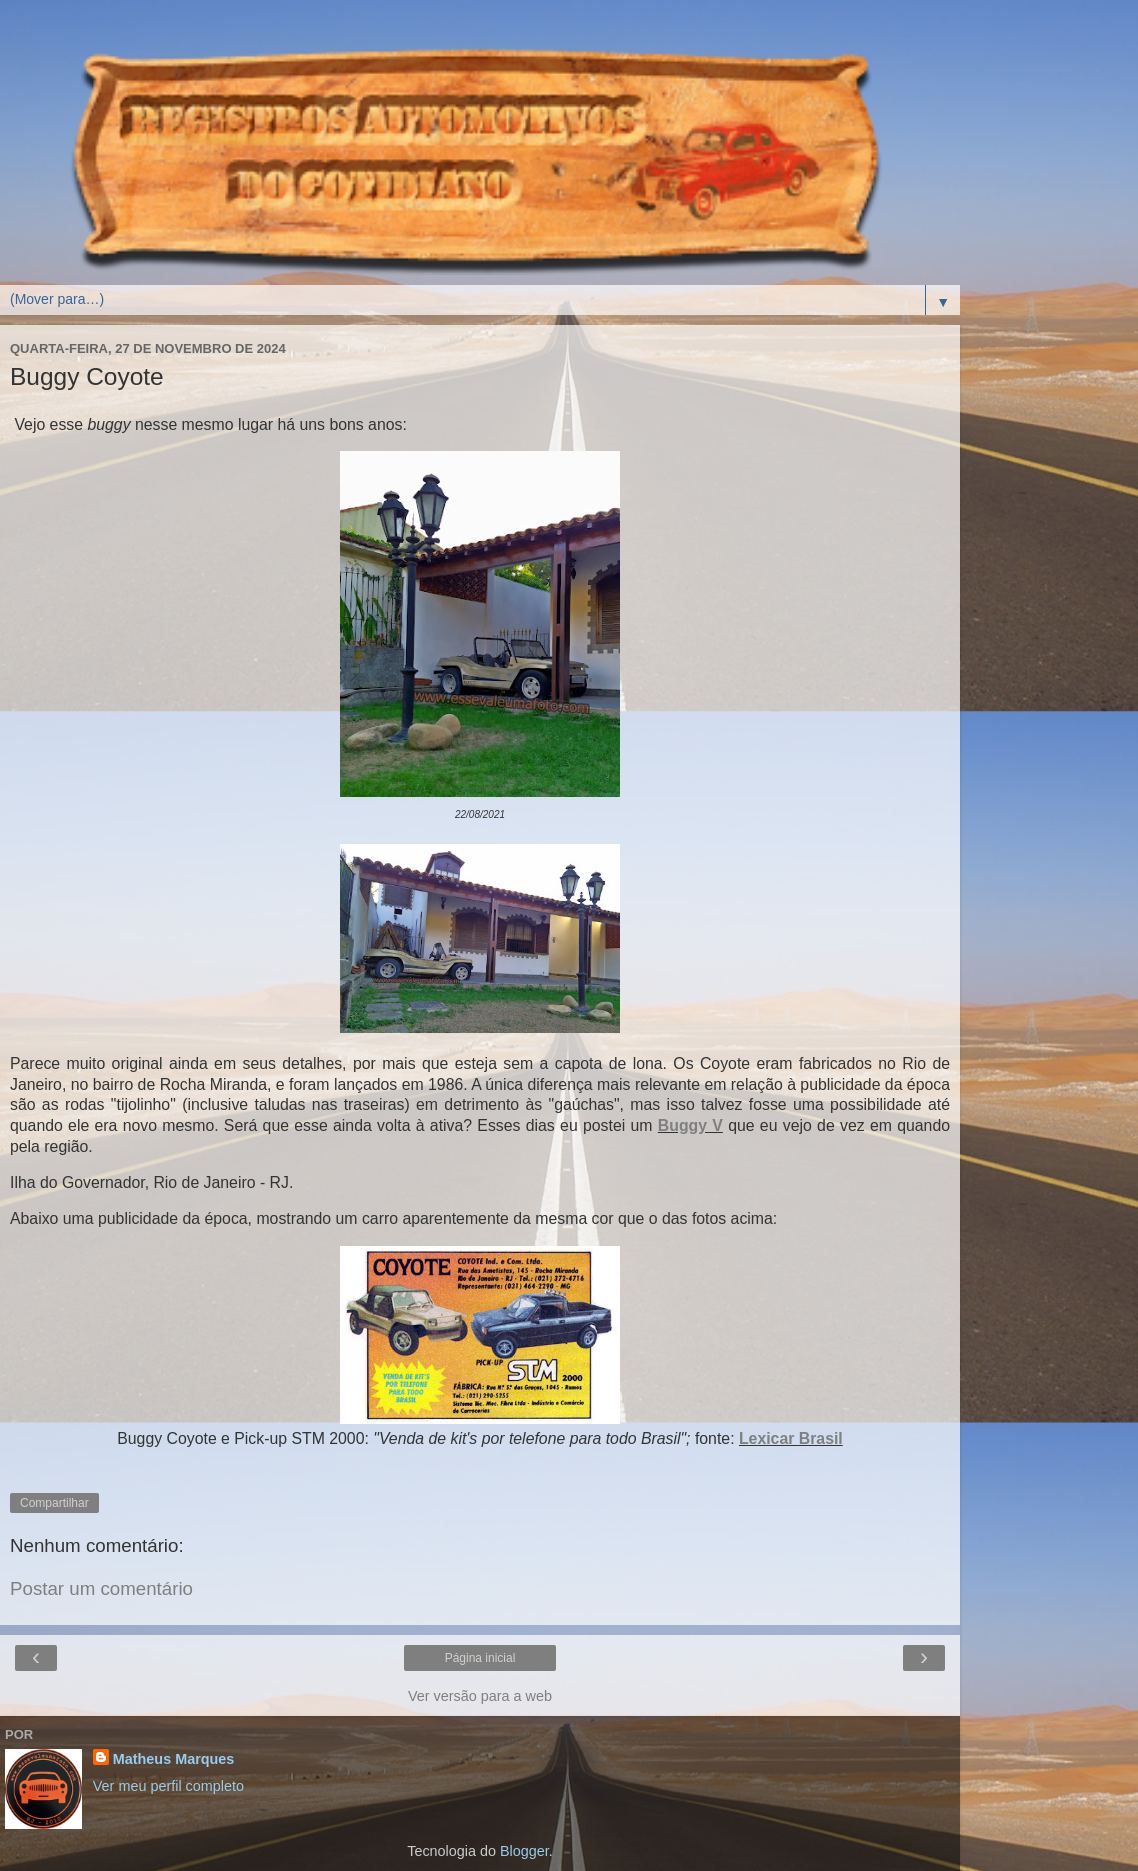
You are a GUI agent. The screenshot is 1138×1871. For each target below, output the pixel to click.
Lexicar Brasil (791, 1438)
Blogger (524, 1851)
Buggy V (690, 1125)
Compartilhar (54, 1503)
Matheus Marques (174, 1759)
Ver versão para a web (480, 1696)
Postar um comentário (101, 1588)
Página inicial (480, 1658)
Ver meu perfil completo (168, 1786)
